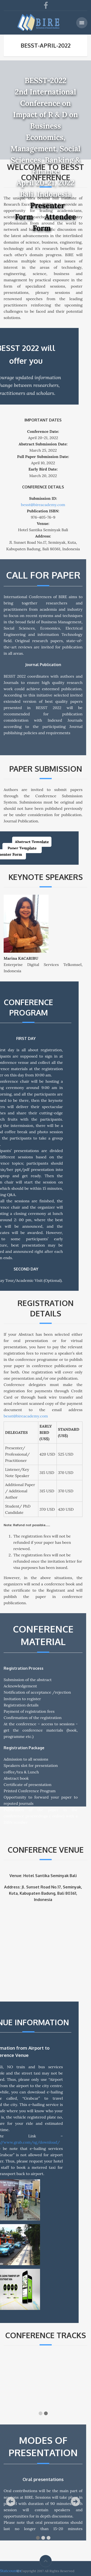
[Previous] (10, 2501)
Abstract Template (32, 841)
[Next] (75, 2501)
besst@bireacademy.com (43, 504)
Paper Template (22, 848)
